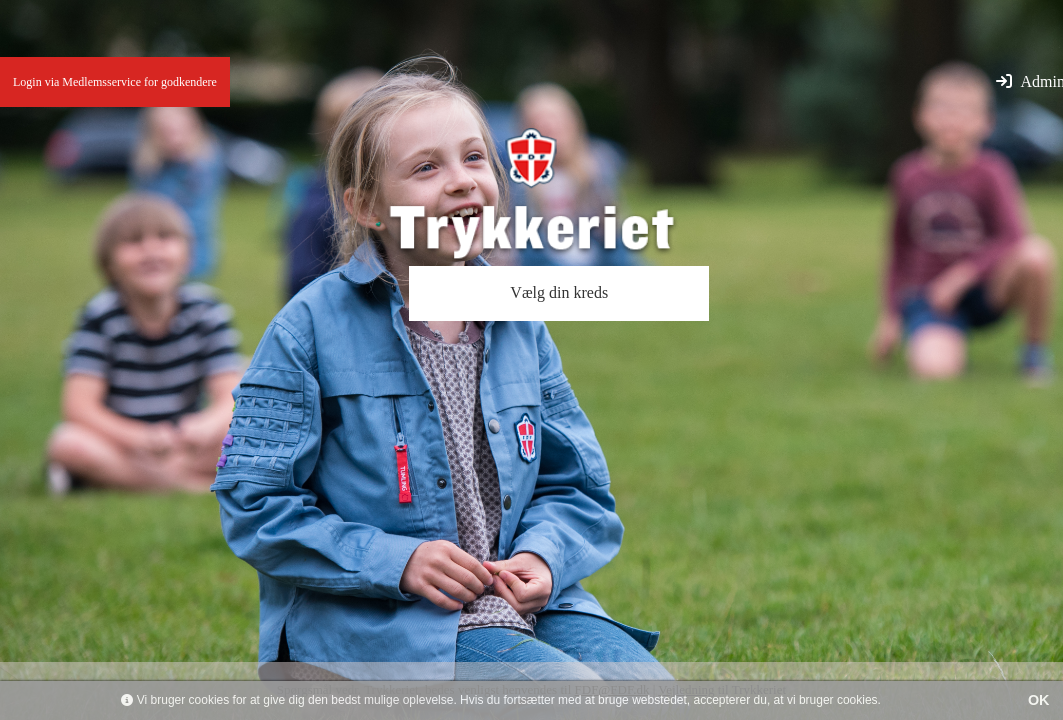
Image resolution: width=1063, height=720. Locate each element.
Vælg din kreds (559, 292)
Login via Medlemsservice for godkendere (115, 82)
